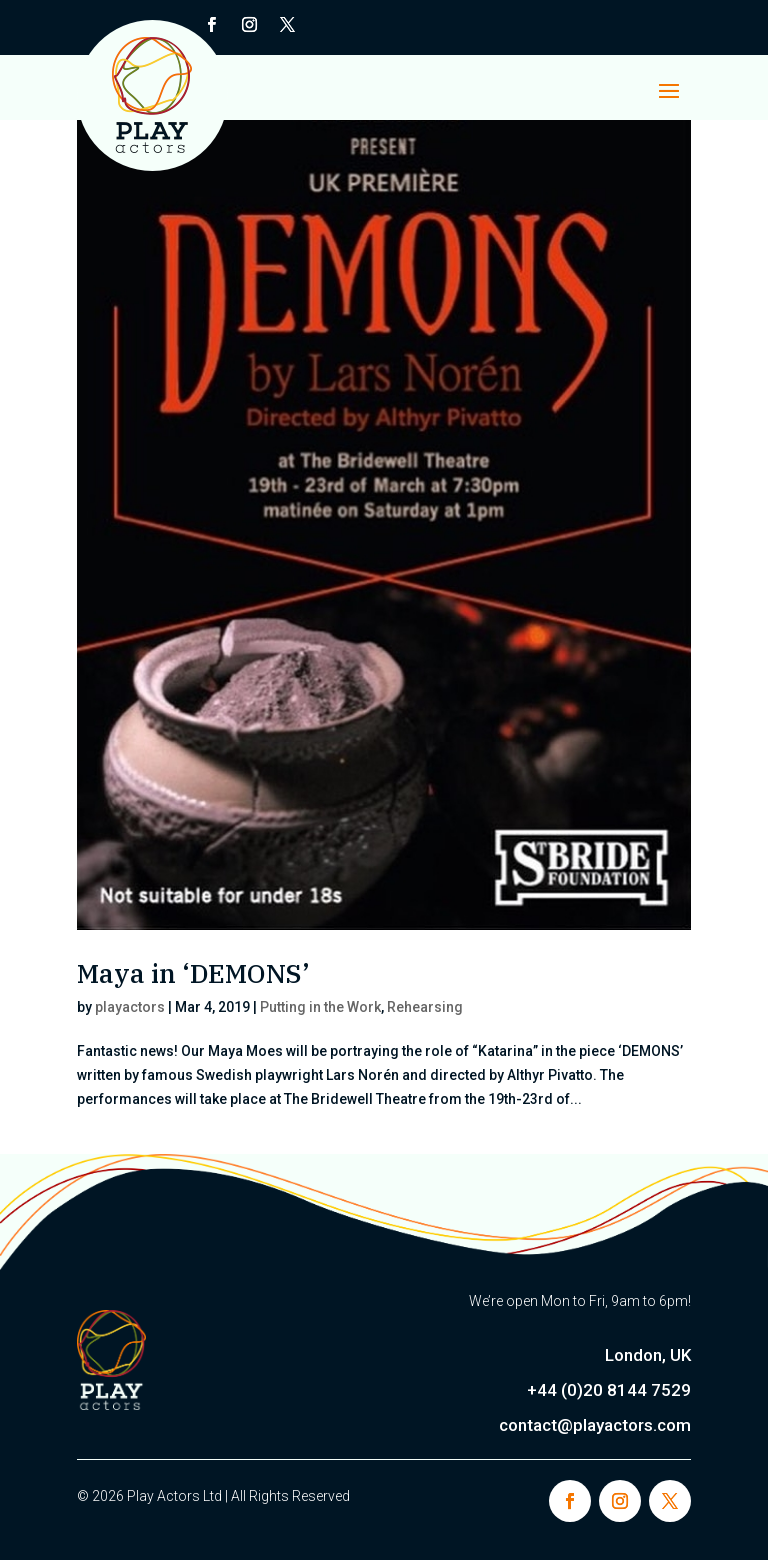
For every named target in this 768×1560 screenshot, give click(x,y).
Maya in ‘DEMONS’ (193, 973)
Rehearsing (425, 1007)
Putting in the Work (320, 1007)
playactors (130, 1007)
